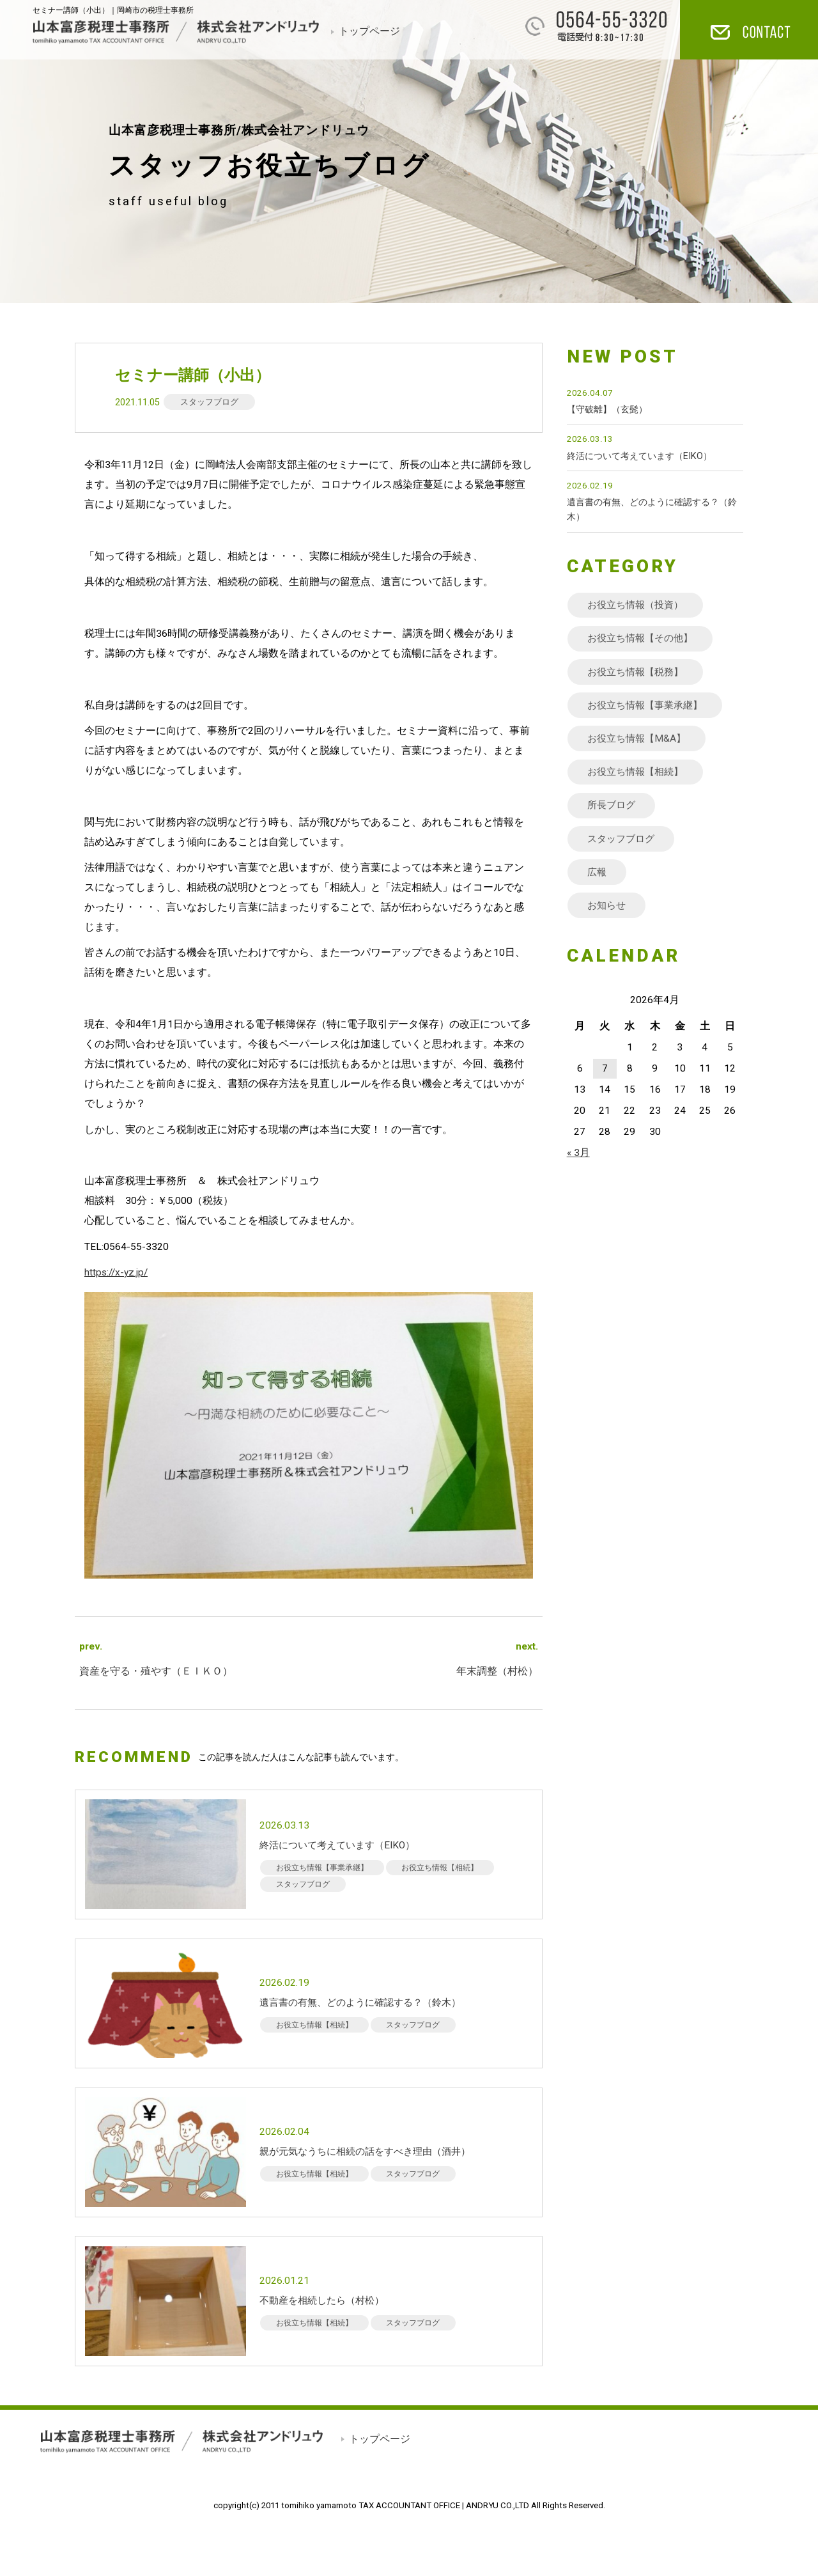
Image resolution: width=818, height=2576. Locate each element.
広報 (597, 874)
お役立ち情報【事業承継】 (648, 706)
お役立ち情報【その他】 (643, 638)
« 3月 (578, 1156)
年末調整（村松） (497, 1671)
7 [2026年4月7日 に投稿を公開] (605, 1071)
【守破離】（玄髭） (607, 409)
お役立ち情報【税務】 (638, 672)
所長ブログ (612, 807)
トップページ (369, 31)
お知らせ (607, 908)
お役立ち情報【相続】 (638, 773)
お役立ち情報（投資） (638, 605)
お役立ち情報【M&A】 (639, 739)
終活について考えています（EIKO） (639, 456)
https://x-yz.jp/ (116, 1272)
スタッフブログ (209, 402)
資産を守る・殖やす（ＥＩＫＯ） (156, 1671)
